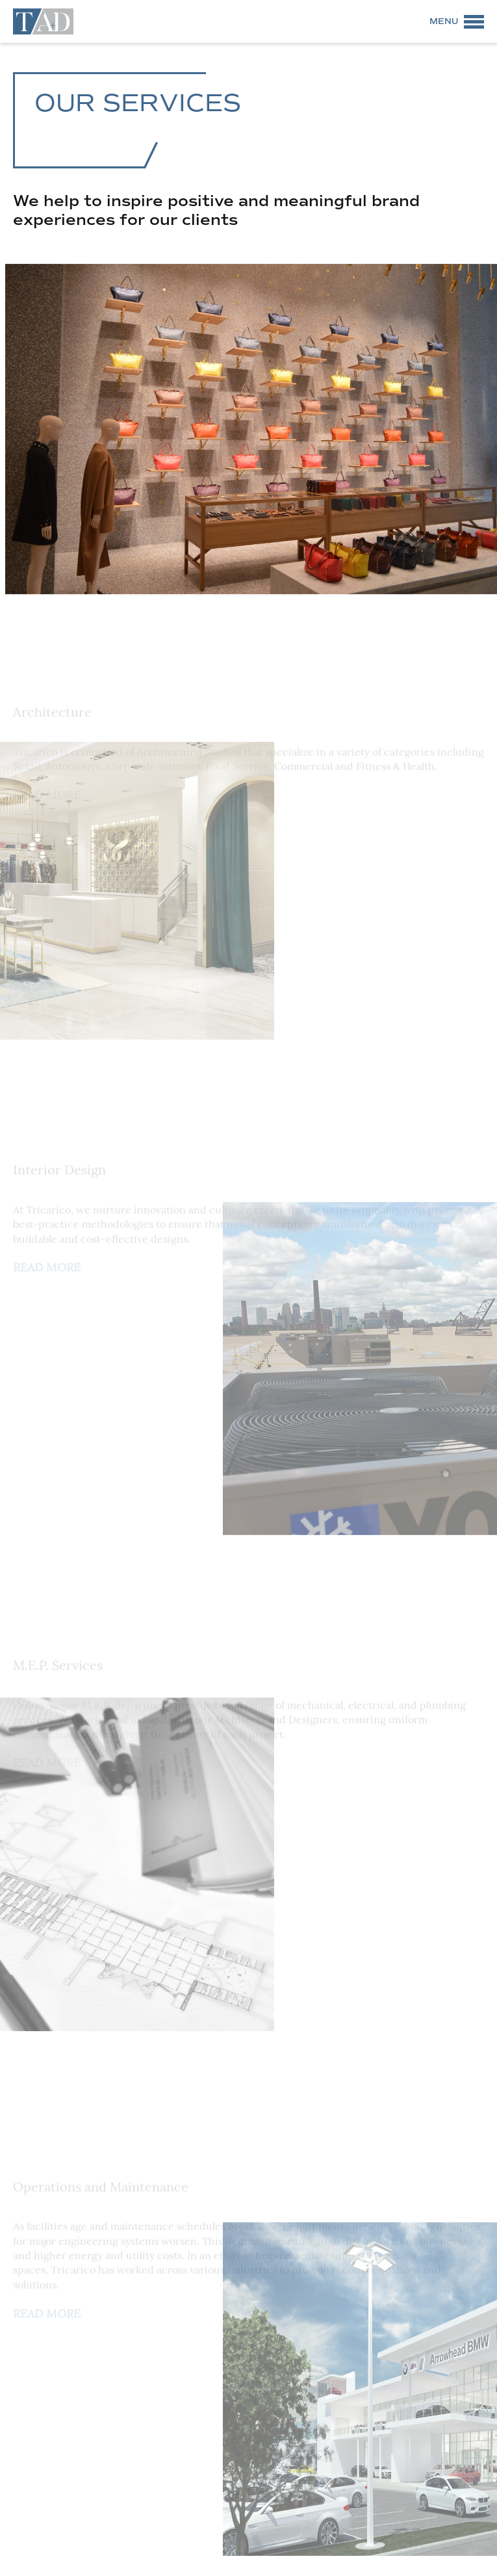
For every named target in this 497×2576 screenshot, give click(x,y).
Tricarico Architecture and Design (43, 21)
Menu (443, 21)
